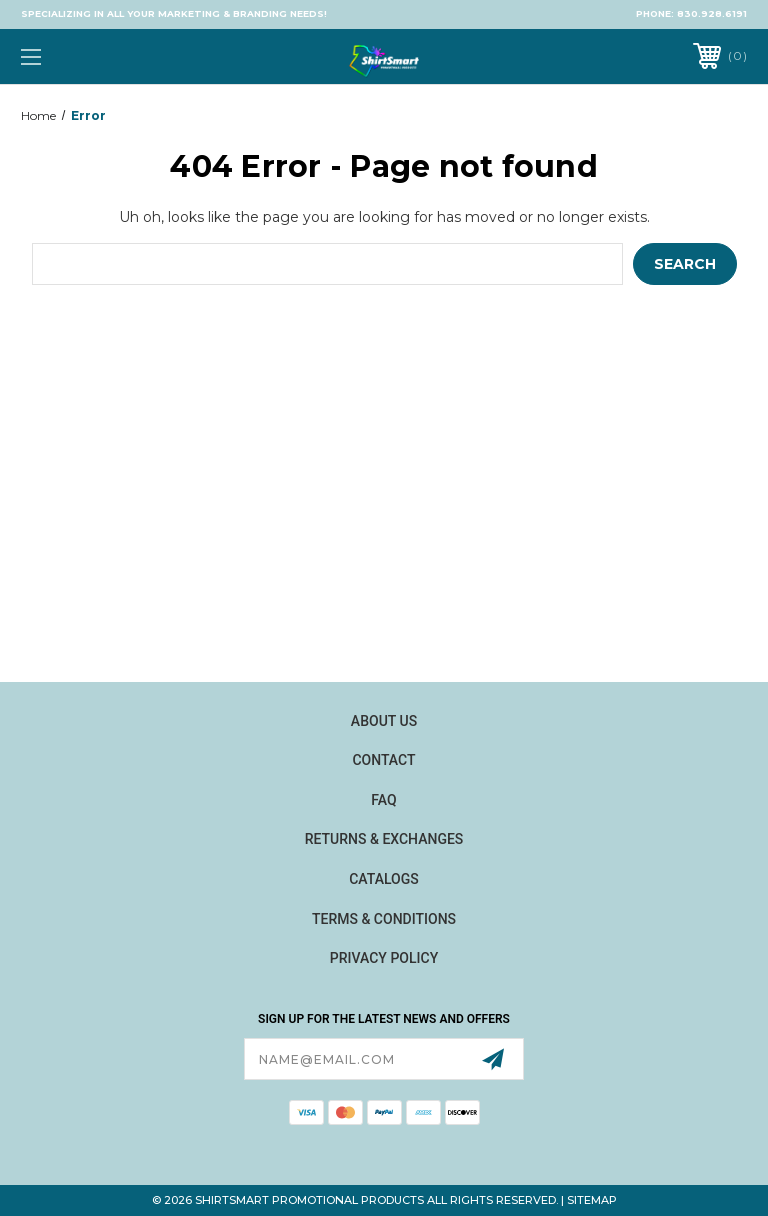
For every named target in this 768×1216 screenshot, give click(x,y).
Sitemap (592, 1200)
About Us (384, 721)
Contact (383, 760)
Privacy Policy (384, 958)
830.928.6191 (712, 13)
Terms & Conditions (384, 919)
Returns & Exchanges (384, 839)
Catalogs (384, 879)
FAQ (383, 800)
